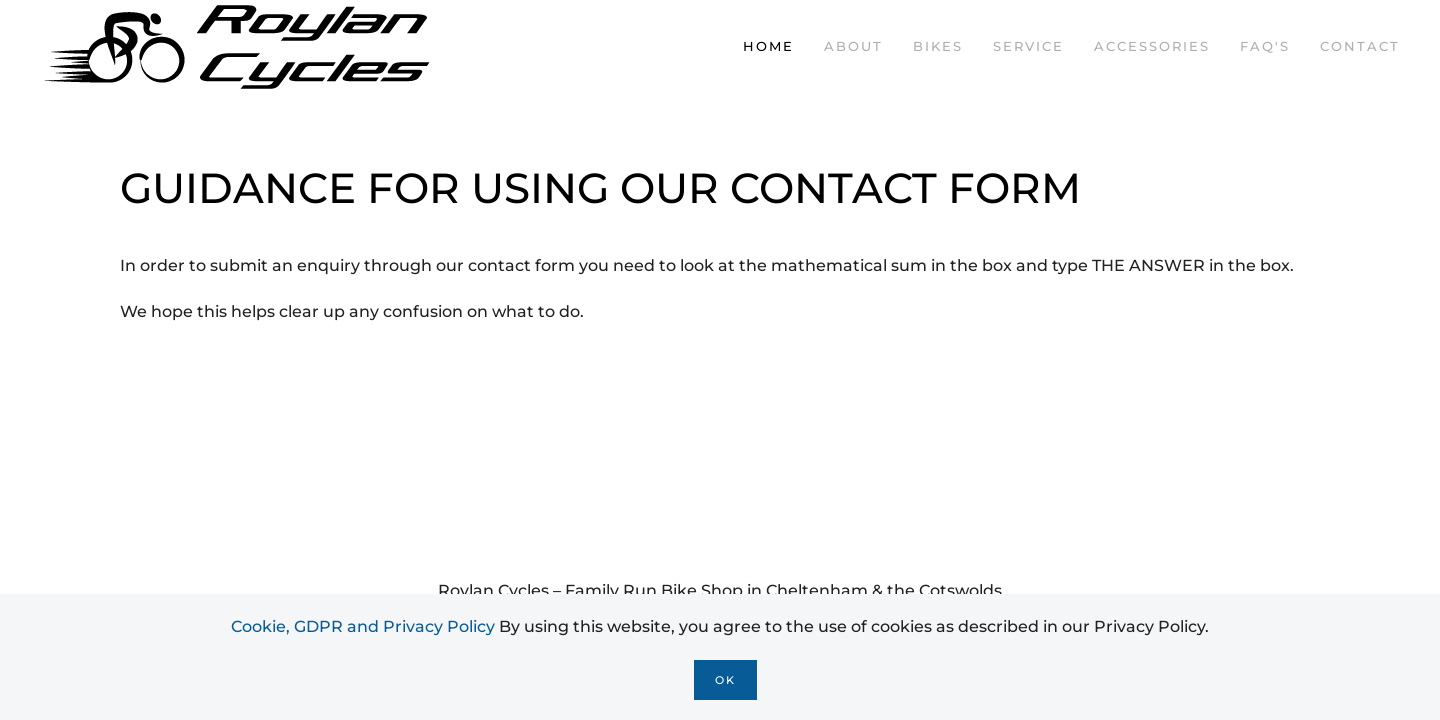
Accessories (1152, 46)
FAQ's (1265, 46)
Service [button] (1028, 46)
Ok (725, 680)
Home (768, 46)
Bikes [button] (938, 46)
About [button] (853, 46)
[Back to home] (240, 46)
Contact (1360, 46)
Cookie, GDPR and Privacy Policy (363, 626)
